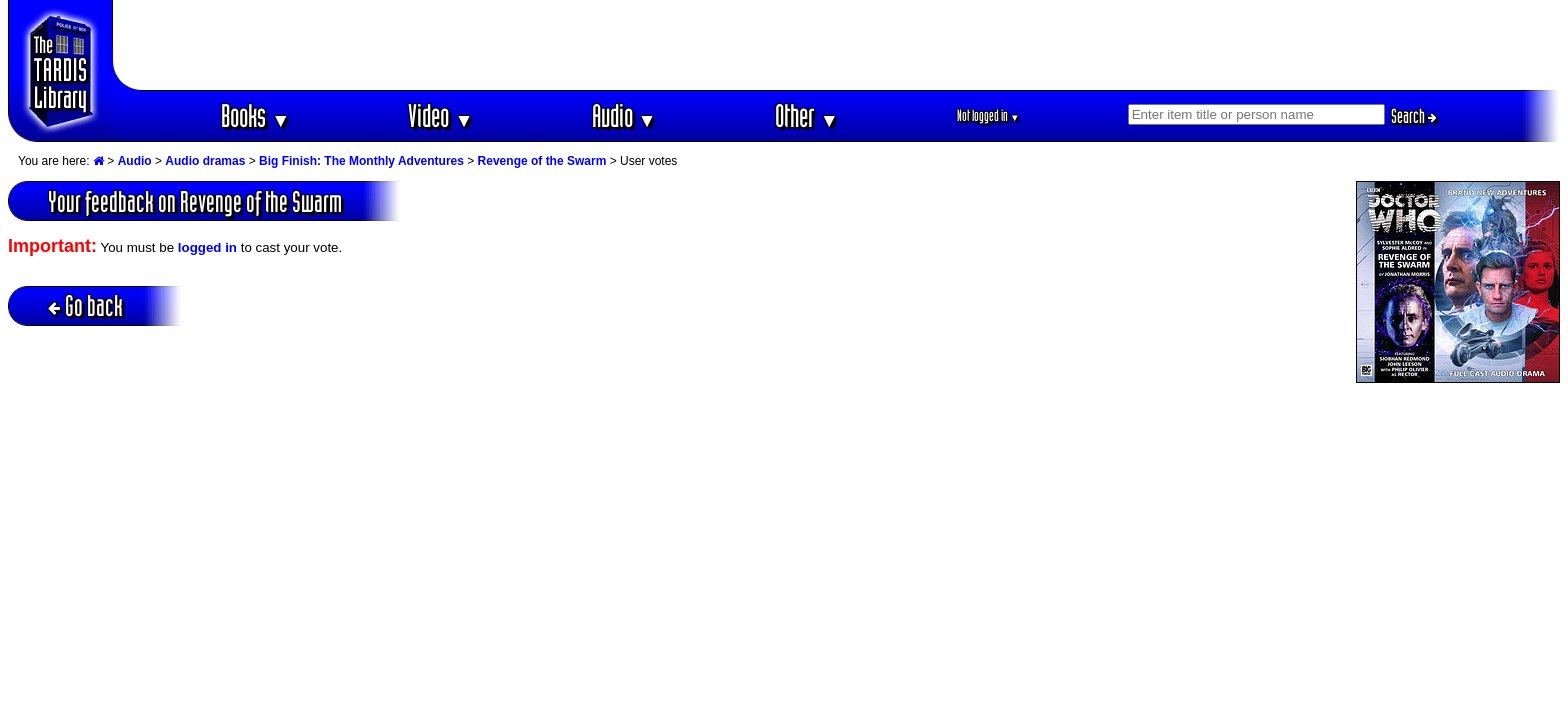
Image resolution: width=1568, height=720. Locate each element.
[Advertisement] (837, 45)
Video (440, 115)
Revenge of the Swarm (542, 161)
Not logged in (988, 115)
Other (807, 115)
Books (255, 115)
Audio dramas (205, 161)
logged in (207, 247)
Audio (624, 115)
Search (1414, 116)
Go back (85, 305)
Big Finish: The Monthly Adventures (361, 161)
